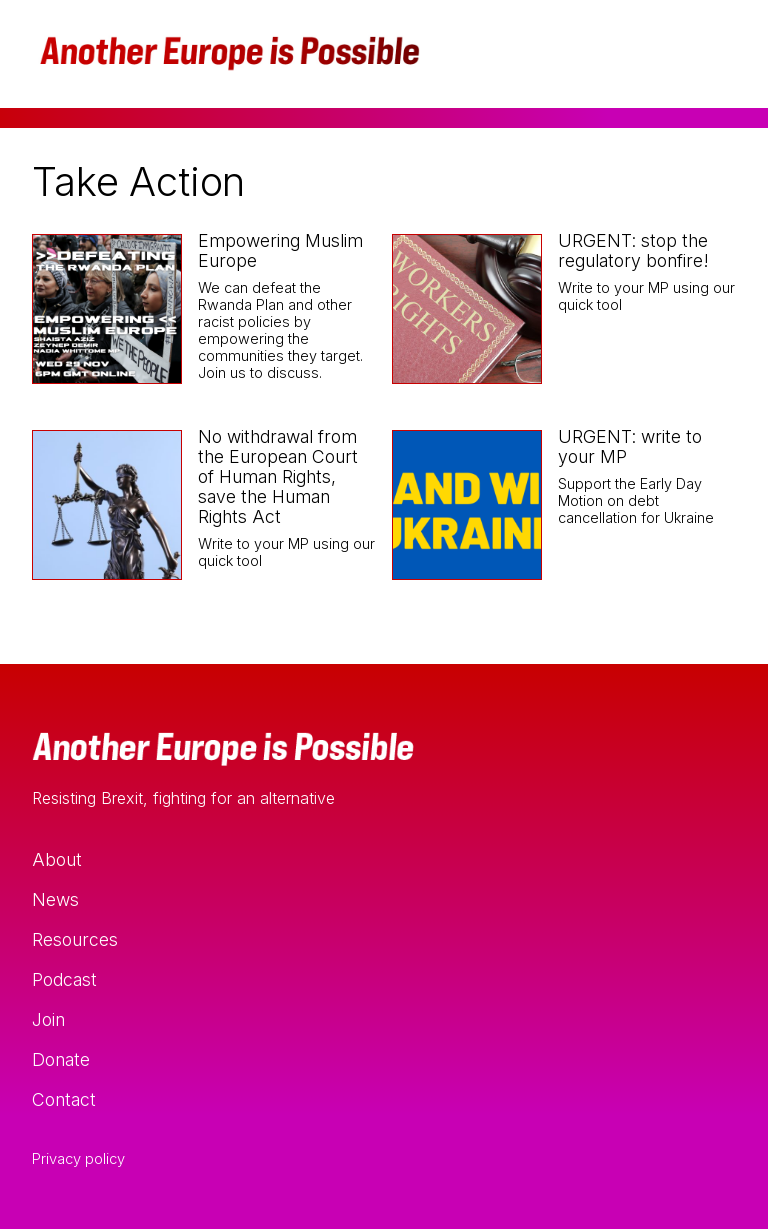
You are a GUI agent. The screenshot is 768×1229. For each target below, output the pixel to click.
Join (48, 1019)
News (55, 899)
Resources (75, 939)
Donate (61, 1059)
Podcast (64, 979)
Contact (64, 1099)
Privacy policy (78, 1159)
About (57, 859)
